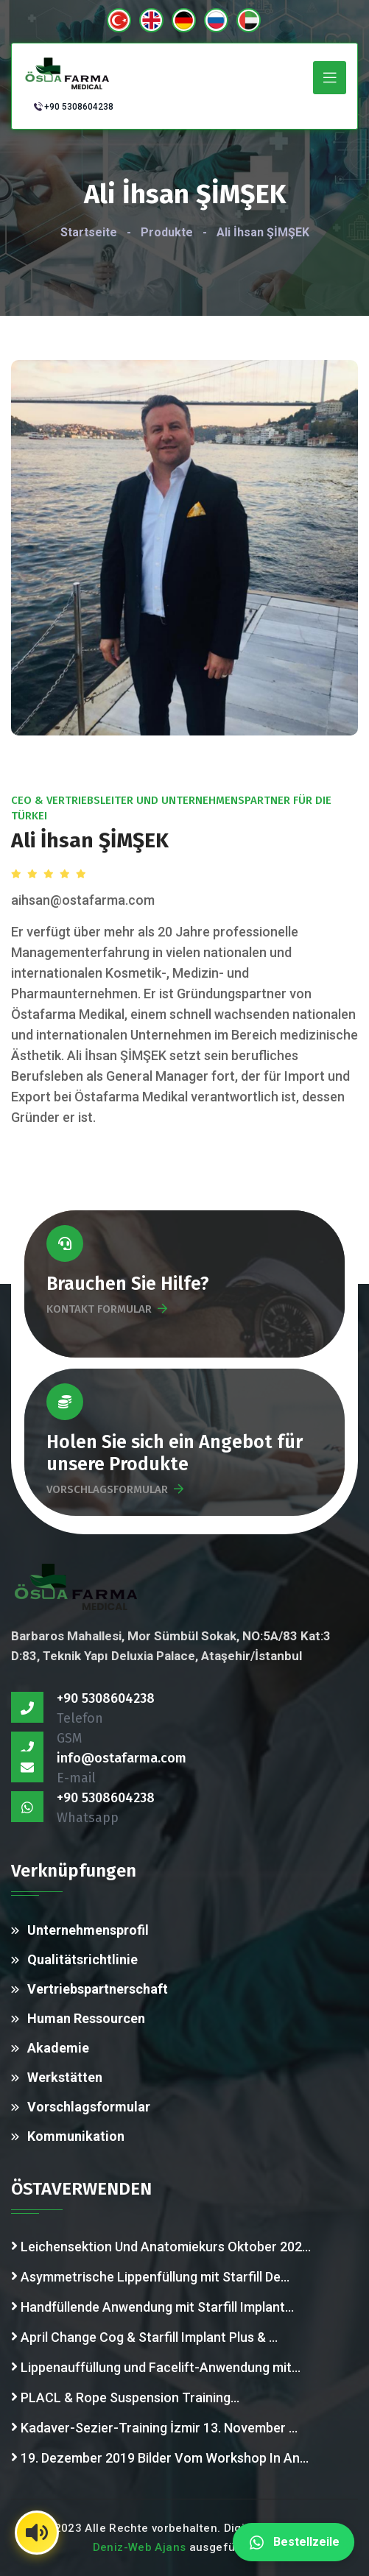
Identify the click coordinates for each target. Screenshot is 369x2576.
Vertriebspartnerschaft (97, 1989)
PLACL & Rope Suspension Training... (125, 2396)
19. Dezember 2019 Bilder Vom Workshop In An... (160, 2456)
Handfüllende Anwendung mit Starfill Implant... (152, 2306)
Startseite (88, 232)
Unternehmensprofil (88, 1930)
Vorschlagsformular (88, 2106)
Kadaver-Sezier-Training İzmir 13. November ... (154, 2426)
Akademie (58, 2047)
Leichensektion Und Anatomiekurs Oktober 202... (161, 2245)
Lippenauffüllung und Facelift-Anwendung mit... (156, 2366)
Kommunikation (75, 2136)
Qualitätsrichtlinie (82, 1959)
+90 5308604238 (78, 107)
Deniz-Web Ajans (139, 2547)
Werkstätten (64, 2077)
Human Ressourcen (86, 2018)
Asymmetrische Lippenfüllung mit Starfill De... (150, 2275)
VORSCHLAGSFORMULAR (114, 1489)
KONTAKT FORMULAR (106, 1309)
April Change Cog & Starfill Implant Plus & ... (144, 2336)
